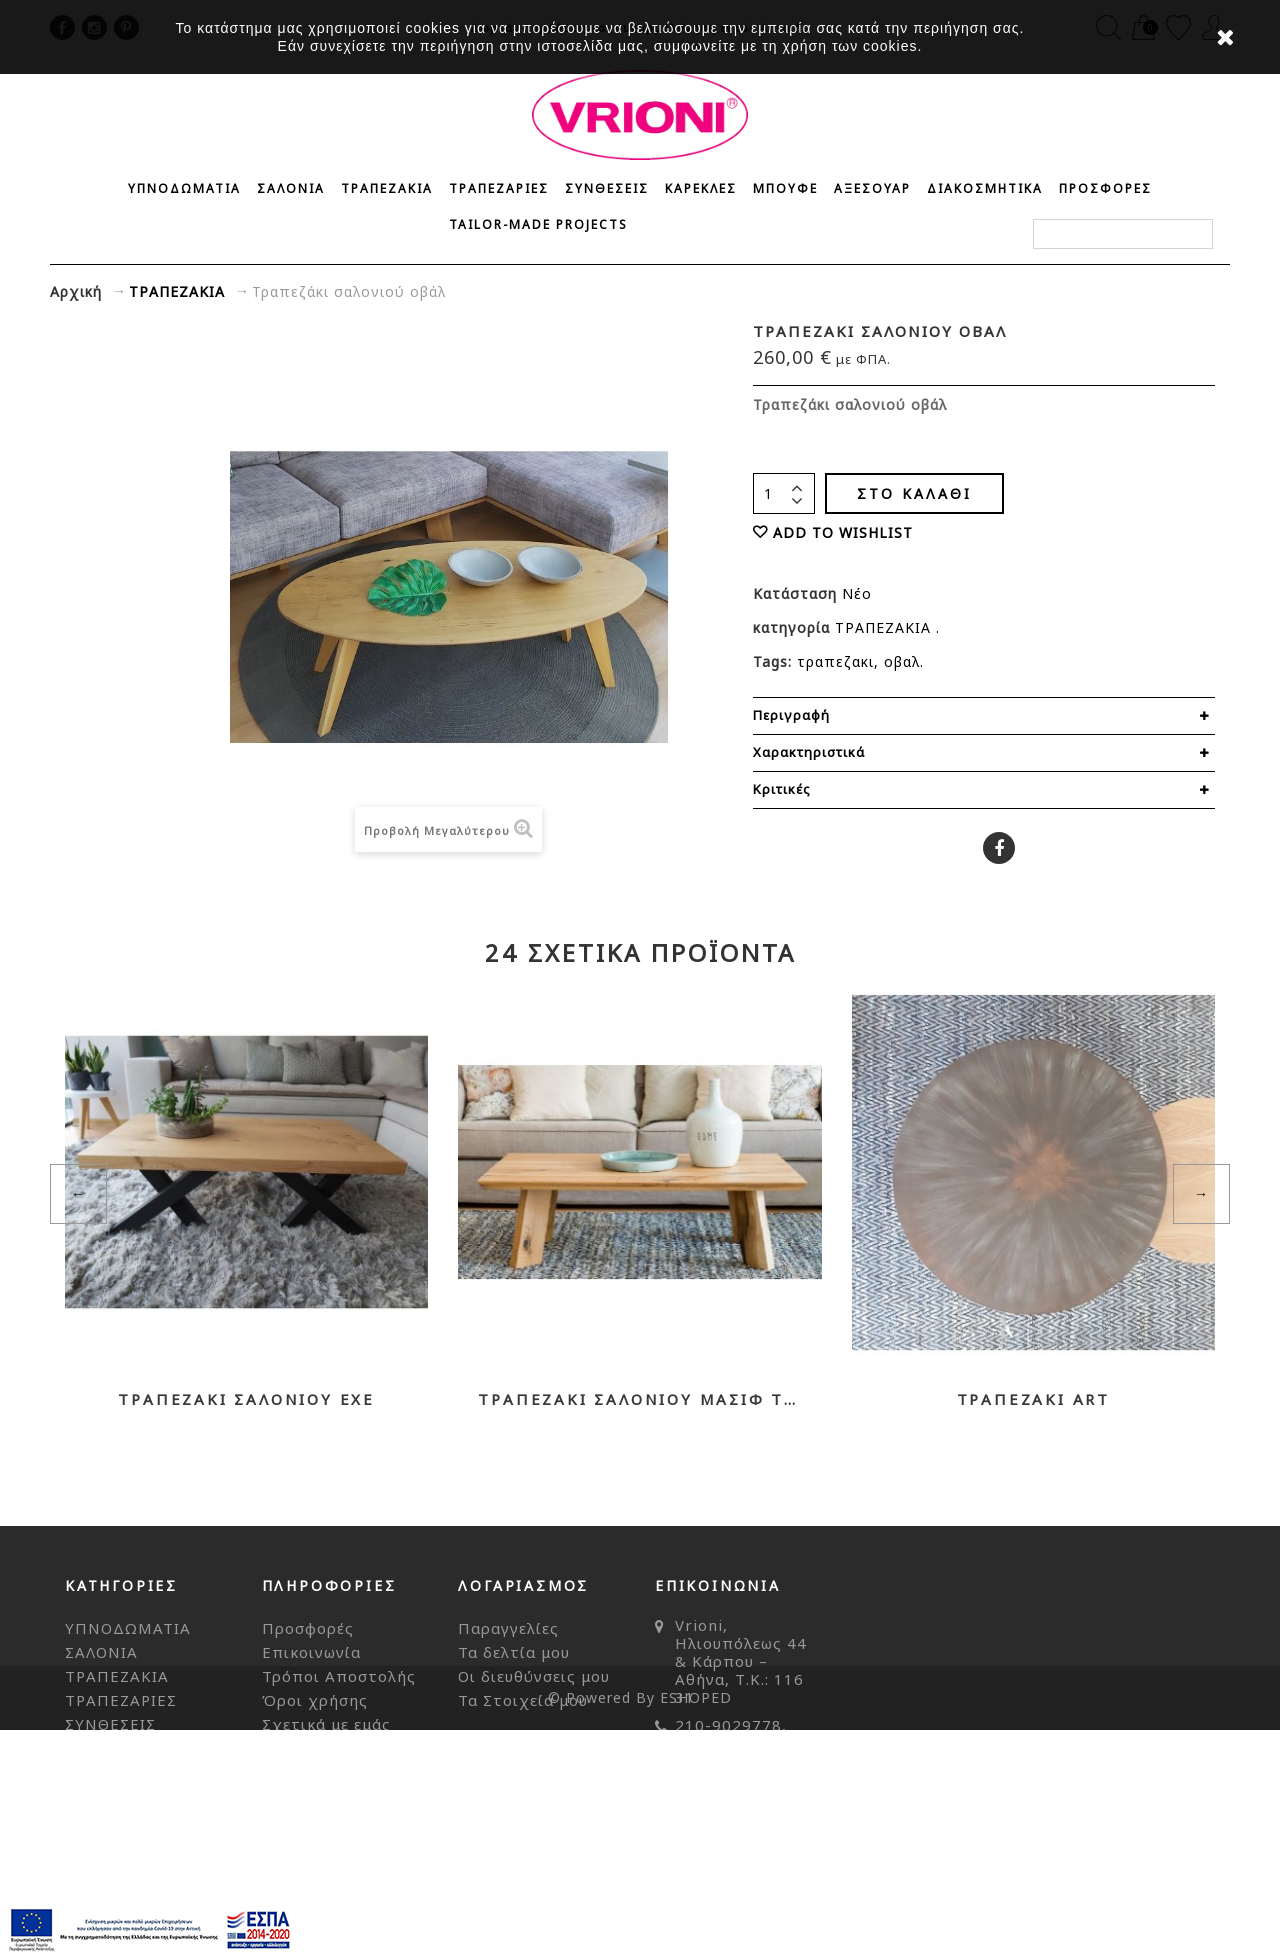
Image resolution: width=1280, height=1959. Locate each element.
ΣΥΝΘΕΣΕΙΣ (607, 188)
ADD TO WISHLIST (843, 532)
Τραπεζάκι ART (1033, 1399)
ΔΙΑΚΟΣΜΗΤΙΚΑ (985, 188)
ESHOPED (696, 1926)
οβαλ (902, 661)
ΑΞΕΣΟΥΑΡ (872, 188)
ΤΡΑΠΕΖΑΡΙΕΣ (499, 188)
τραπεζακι (835, 661)
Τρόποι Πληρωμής (335, 1748)
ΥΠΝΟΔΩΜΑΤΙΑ (184, 188)
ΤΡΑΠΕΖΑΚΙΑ (387, 188)
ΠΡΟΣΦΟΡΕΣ (1105, 188)
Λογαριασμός (523, 1585)
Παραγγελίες (508, 1628)
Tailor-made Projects (538, 224)
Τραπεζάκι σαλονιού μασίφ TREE (639, 1399)
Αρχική (76, 291)
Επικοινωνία (311, 1652)
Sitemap (295, 1772)
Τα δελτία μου (514, 1652)
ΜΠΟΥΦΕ (785, 188)
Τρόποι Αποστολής (339, 1676)
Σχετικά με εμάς (326, 1724)
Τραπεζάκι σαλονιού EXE (246, 1399)
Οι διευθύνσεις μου (534, 1676)
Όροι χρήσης (315, 1700)
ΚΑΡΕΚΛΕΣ (701, 188)
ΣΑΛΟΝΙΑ (291, 188)
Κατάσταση (797, 593)
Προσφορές (308, 1628)
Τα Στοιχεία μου (523, 1700)
